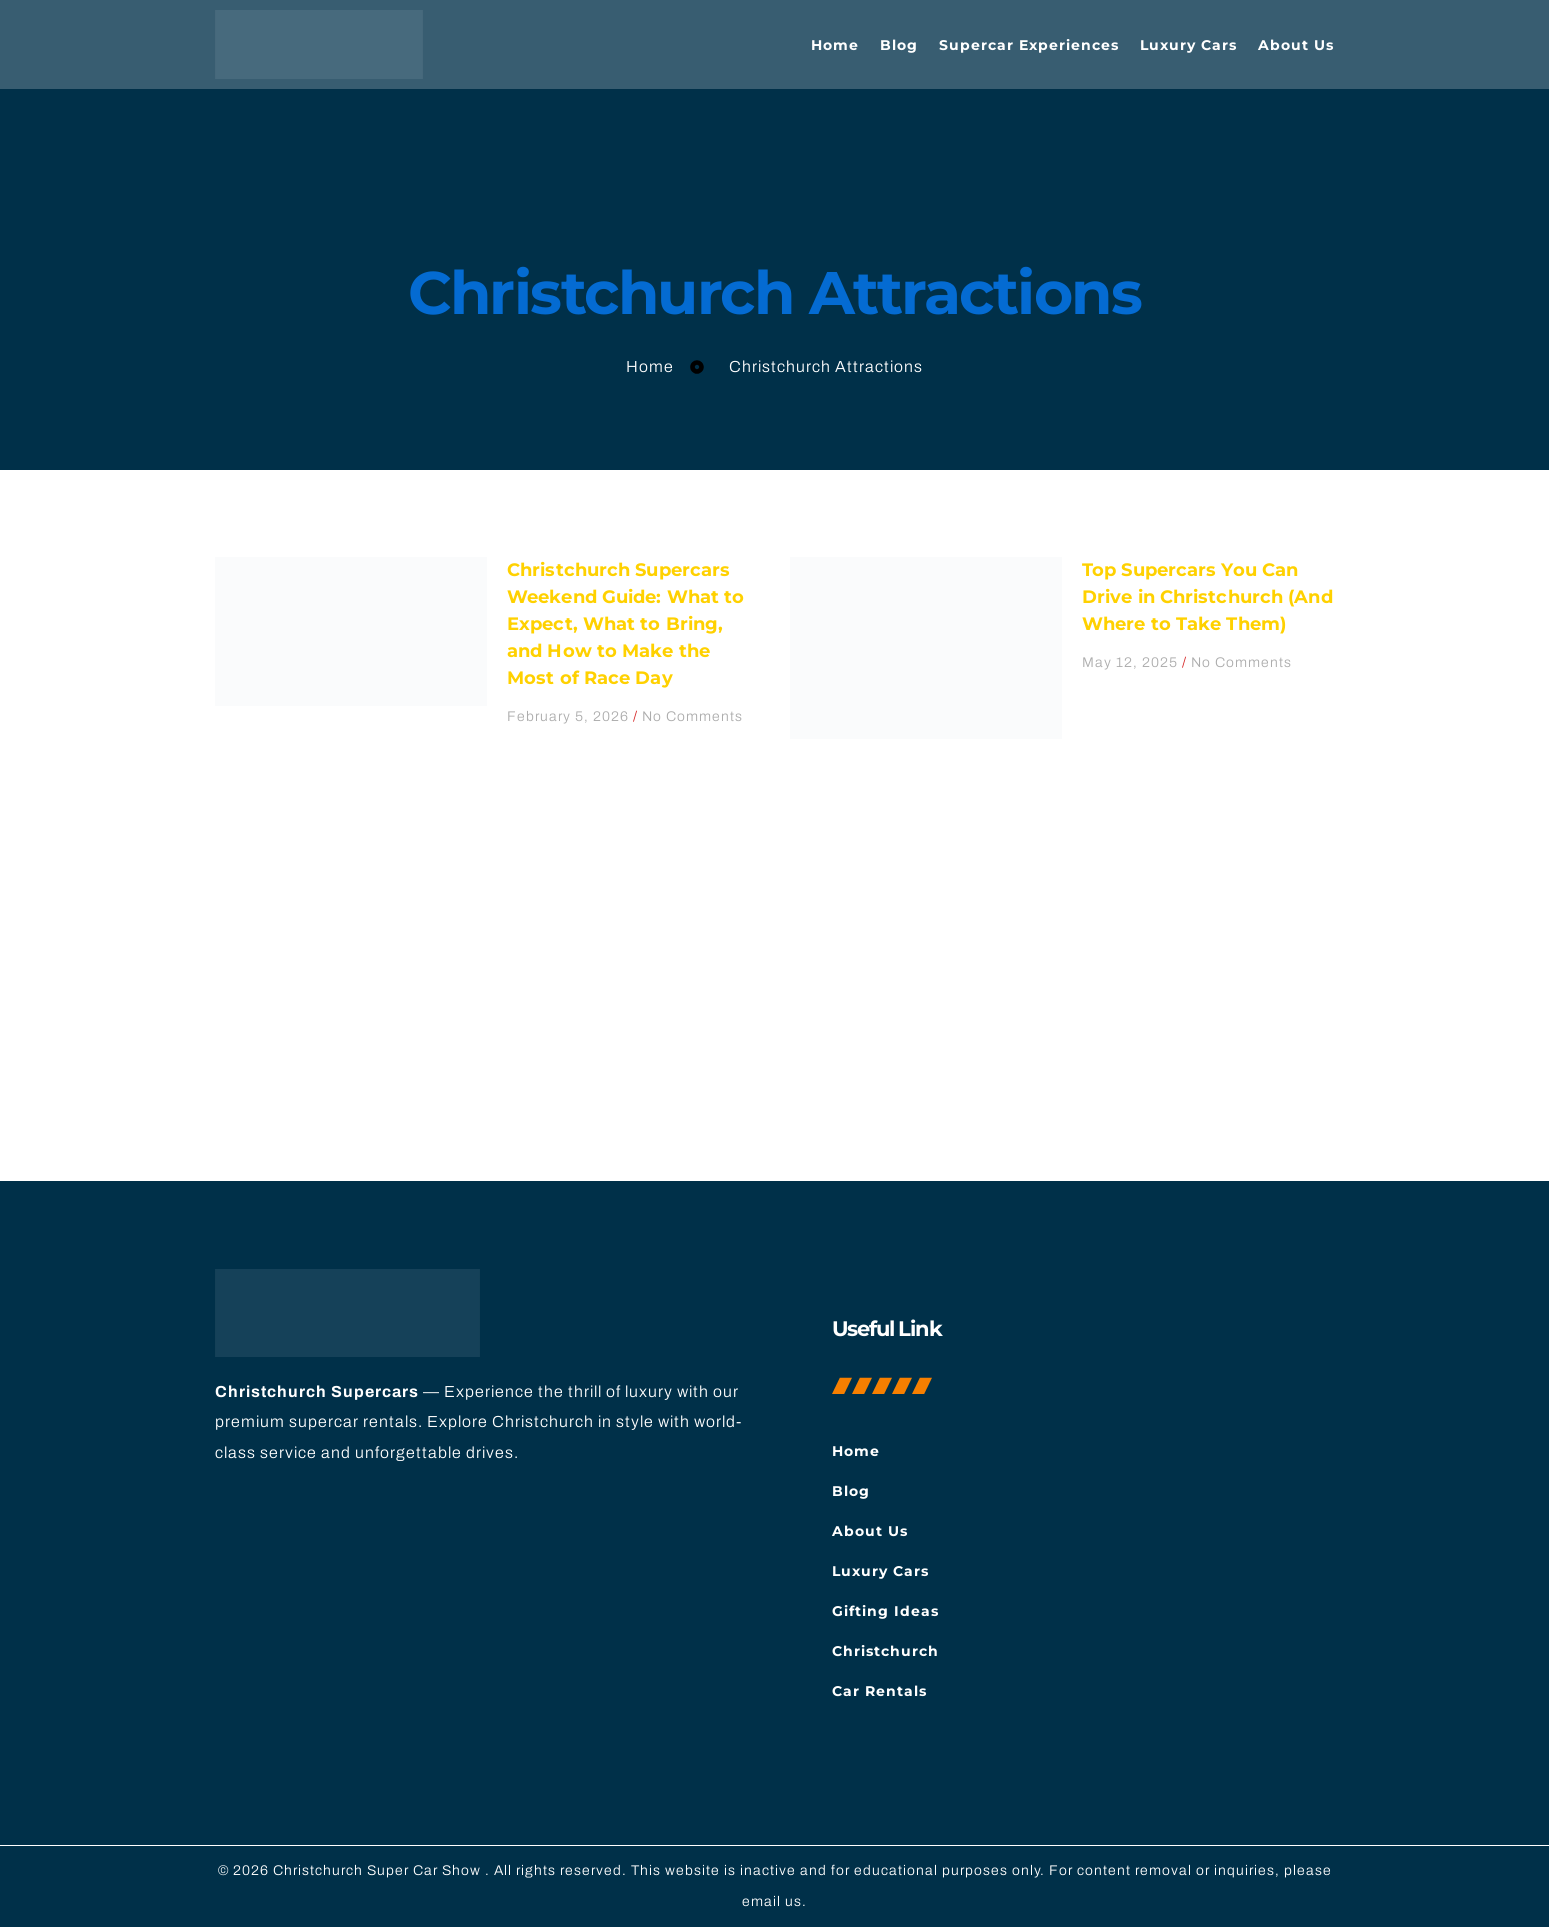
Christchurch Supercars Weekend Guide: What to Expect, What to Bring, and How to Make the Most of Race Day (625, 624)
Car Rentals (879, 1691)
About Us (1296, 45)
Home (835, 45)
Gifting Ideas (885, 1611)
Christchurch (885, 1651)
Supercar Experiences (1029, 45)
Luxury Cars (1188, 45)
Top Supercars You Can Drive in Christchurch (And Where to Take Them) (1207, 597)
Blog (899, 45)
